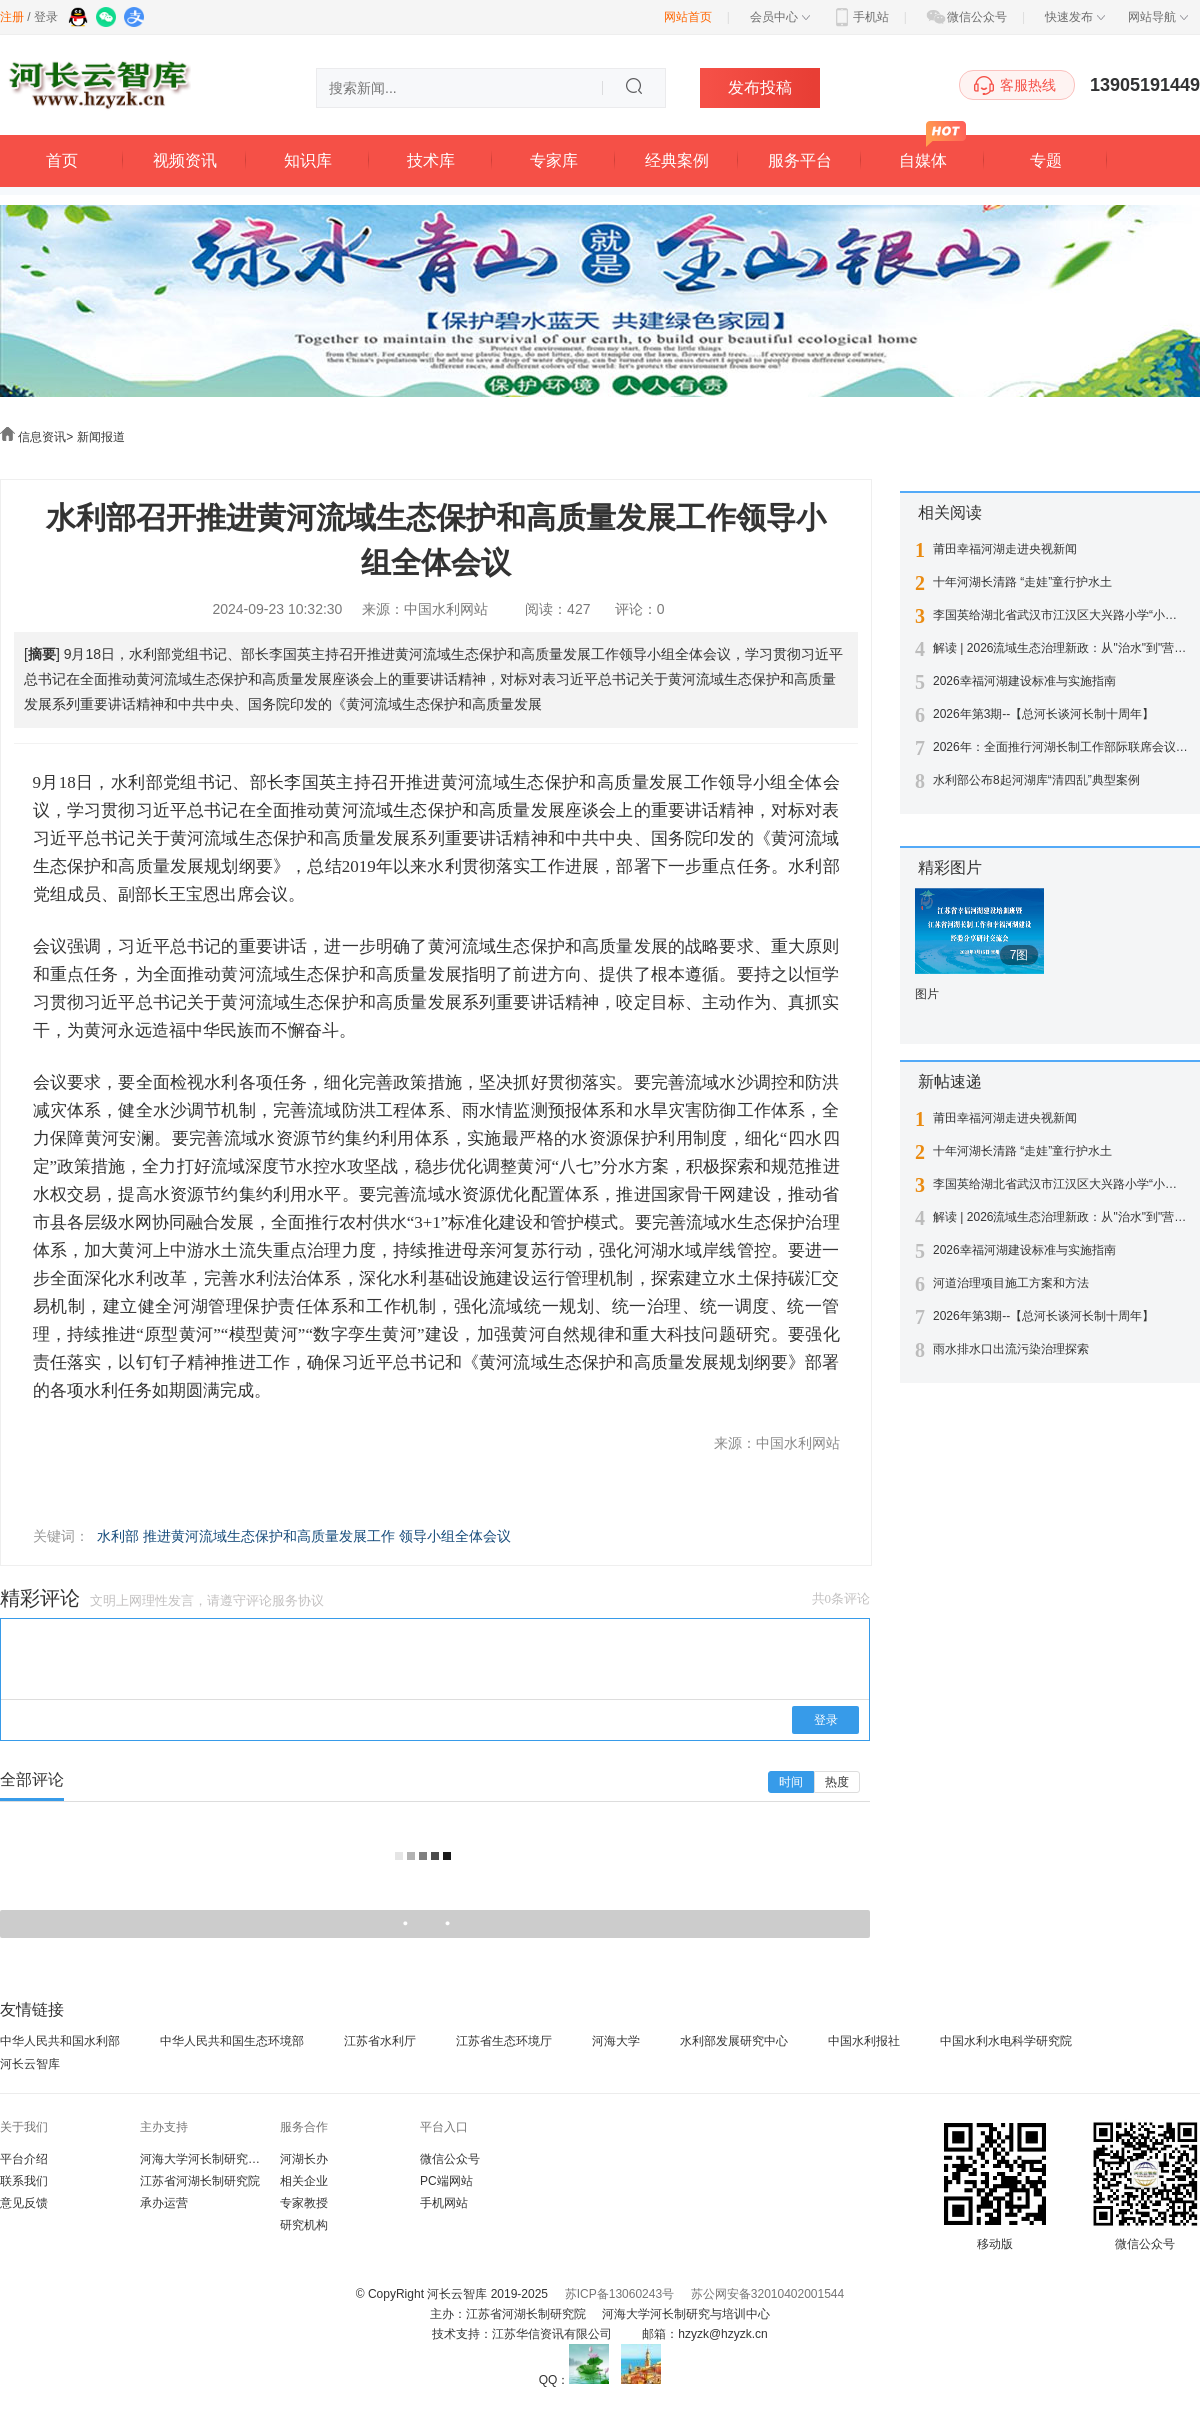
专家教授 (304, 2203)
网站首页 (688, 17)
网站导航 (1158, 17)
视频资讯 (185, 160)
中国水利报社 (864, 2041)
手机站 (860, 17)
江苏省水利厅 (380, 2041)
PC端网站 (446, 2181)
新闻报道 (101, 437)
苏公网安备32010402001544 (767, 2294)
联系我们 (24, 2181)
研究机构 (304, 2225)
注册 (12, 17)
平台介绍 (24, 2159)
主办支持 (164, 2127)
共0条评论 (841, 1598)
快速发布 (1075, 17)
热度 (837, 1782)
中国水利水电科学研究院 (1006, 2041)
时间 (791, 1782)
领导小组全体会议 (455, 1536)
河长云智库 (30, 2064)
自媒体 (923, 160)
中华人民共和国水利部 (60, 2041)
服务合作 (304, 2127)
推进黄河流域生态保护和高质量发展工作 (269, 1536)
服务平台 (800, 160)
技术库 (431, 160)
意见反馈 (24, 2203)
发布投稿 (760, 87)
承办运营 (164, 2203)
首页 (62, 160)
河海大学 (616, 2041)
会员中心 (780, 17)
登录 (46, 17)
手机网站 (444, 2203)
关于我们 (24, 2127)
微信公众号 (966, 17)
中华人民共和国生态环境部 (232, 2041)
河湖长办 (304, 2159)
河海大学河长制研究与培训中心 (224, 2159)
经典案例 (677, 160)
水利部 (118, 1536)
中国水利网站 (446, 609)
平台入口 (444, 2127)
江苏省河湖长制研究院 (200, 2181)
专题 (1046, 160)
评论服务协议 (285, 1600)
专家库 (554, 160)
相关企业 (304, 2181)
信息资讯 (42, 437)
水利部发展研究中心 (734, 2041)
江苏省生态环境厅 (504, 2041)
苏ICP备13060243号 (619, 2294)
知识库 (308, 160)
